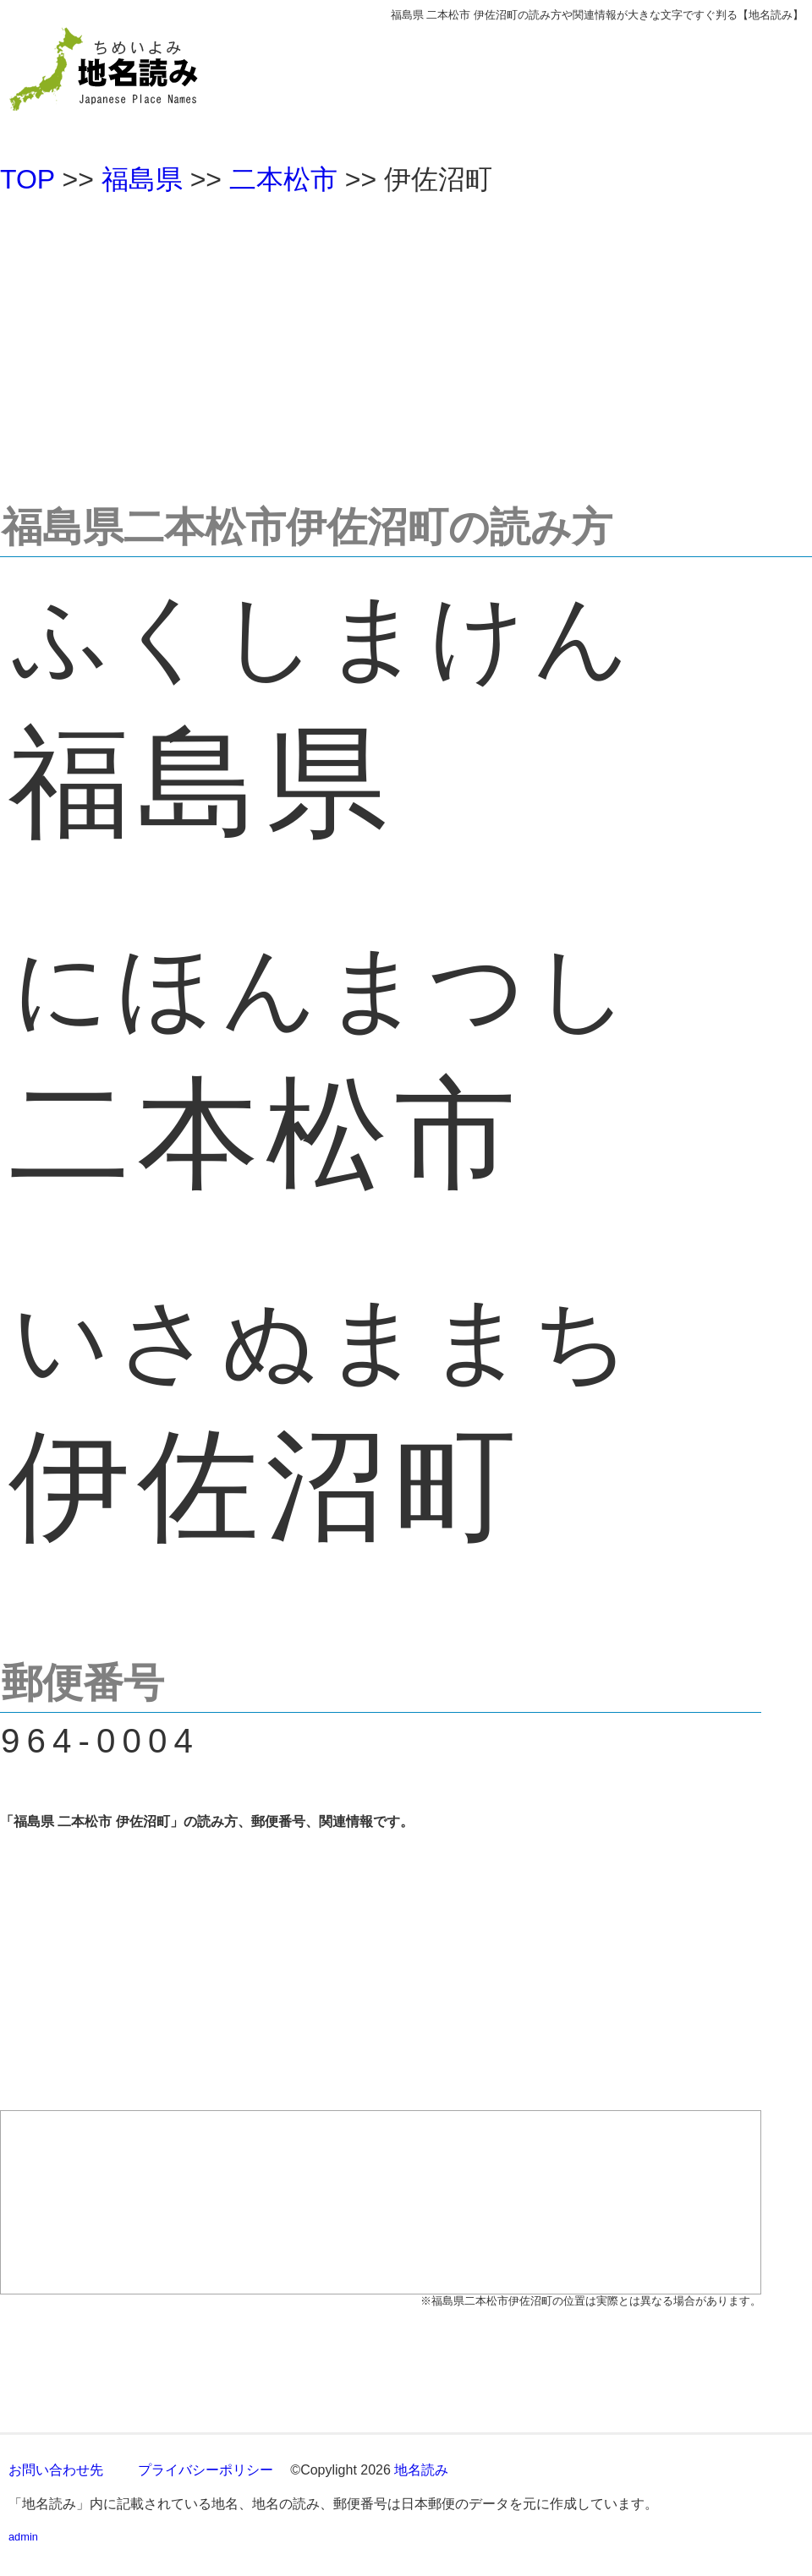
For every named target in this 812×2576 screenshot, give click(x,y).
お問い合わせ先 (55, 2470)
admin (23, 2536)
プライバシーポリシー (205, 2470)
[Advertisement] (406, 341)
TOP (27, 179)
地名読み (421, 2470)
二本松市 (283, 179)
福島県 (142, 179)
